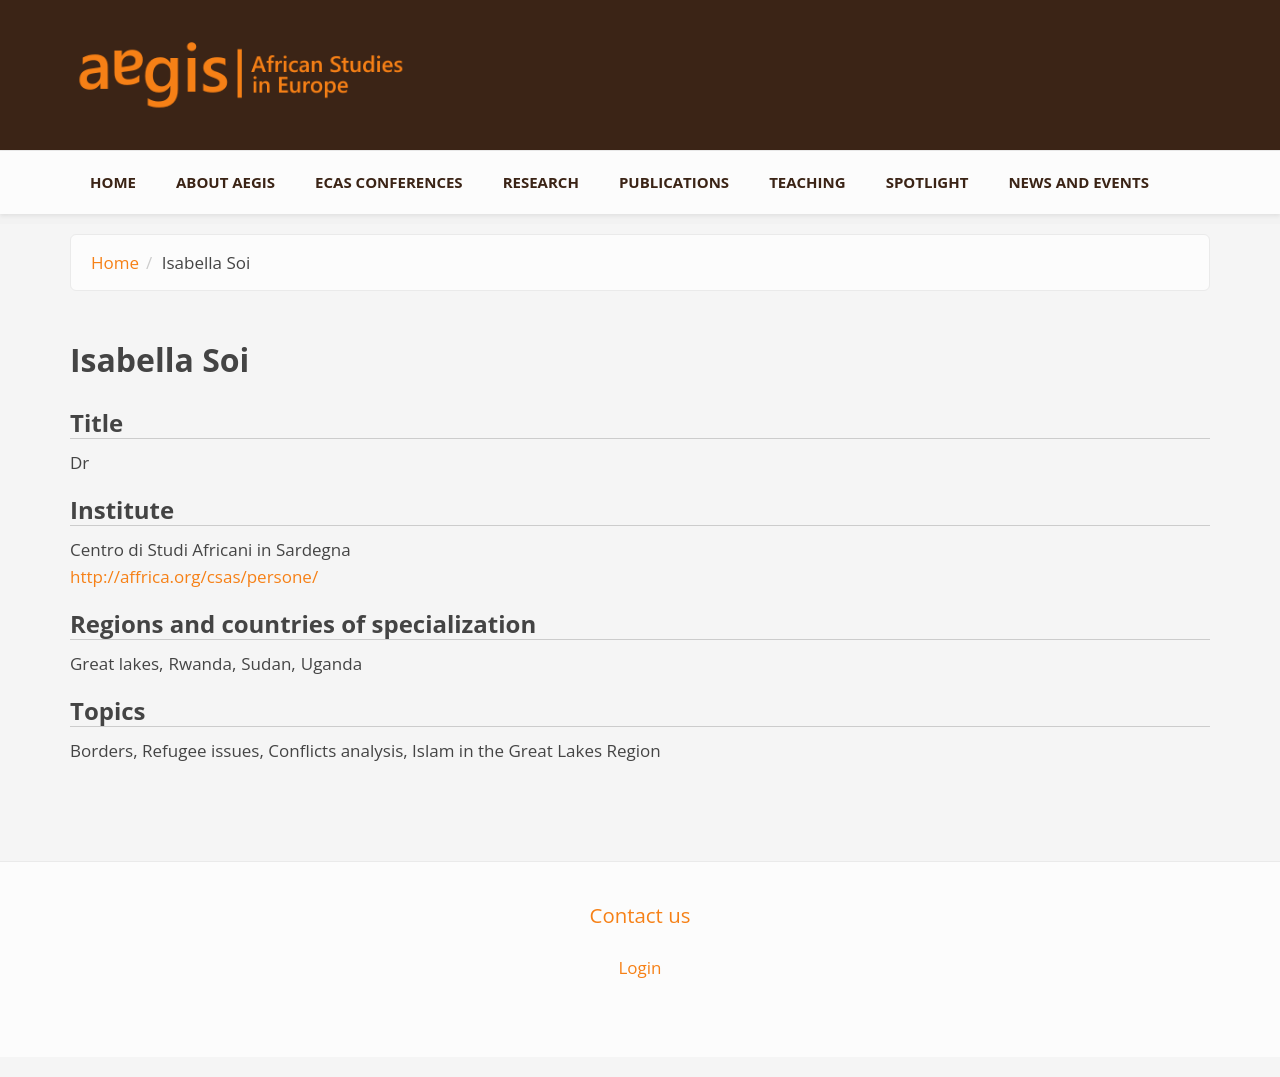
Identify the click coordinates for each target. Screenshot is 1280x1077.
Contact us (640, 915)
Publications (674, 182)
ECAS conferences (389, 182)
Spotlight (927, 182)
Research (541, 182)
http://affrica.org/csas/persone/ (194, 576)
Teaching (807, 182)
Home (113, 182)
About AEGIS (225, 182)
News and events (1078, 182)
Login (639, 967)
